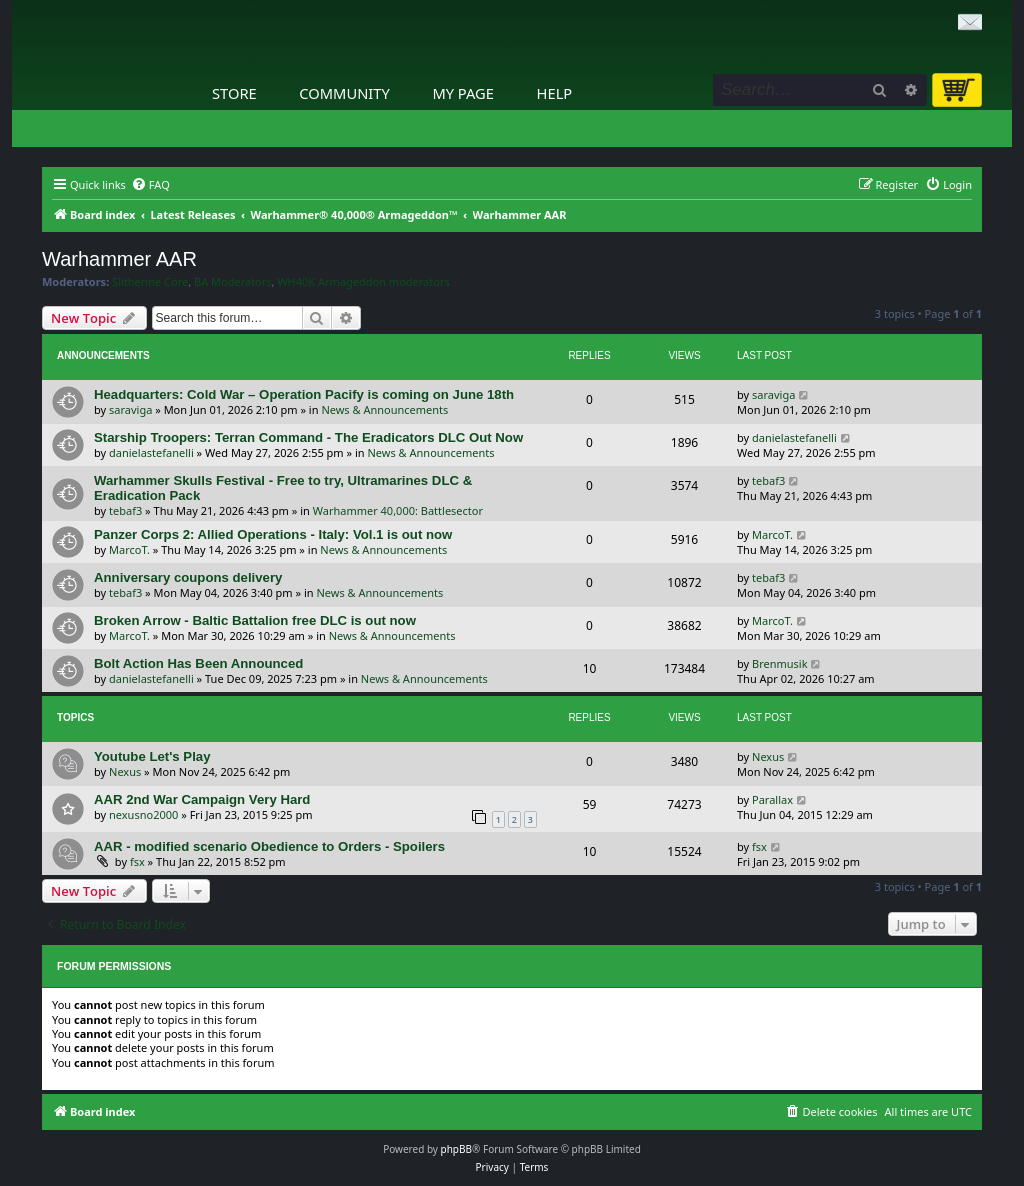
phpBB (456, 1149)
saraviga (130, 409)
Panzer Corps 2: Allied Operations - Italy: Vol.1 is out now (273, 534)
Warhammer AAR (119, 259)
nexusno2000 (143, 814)
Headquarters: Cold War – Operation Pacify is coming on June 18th (304, 394)
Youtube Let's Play (152, 756)
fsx (137, 861)
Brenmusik (780, 663)
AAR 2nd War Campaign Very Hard (202, 799)
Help (555, 93)
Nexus (125, 771)
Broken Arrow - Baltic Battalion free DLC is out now (255, 620)
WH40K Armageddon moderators (363, 282)
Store (234, 93)
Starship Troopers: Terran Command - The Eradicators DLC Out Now (308, 437)
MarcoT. (129, 549)
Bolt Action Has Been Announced (198, 663)
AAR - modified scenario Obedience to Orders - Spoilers (269, 846)
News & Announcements (384, 409)
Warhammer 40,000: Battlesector (398, 510)
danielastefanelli (151, 452)
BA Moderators (233, 282)
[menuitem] (150, 185)
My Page (463, 93)
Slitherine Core (150, 282)
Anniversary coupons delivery (188, 577)
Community (344, 93)
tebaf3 (125, 510)
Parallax (772, 799)
